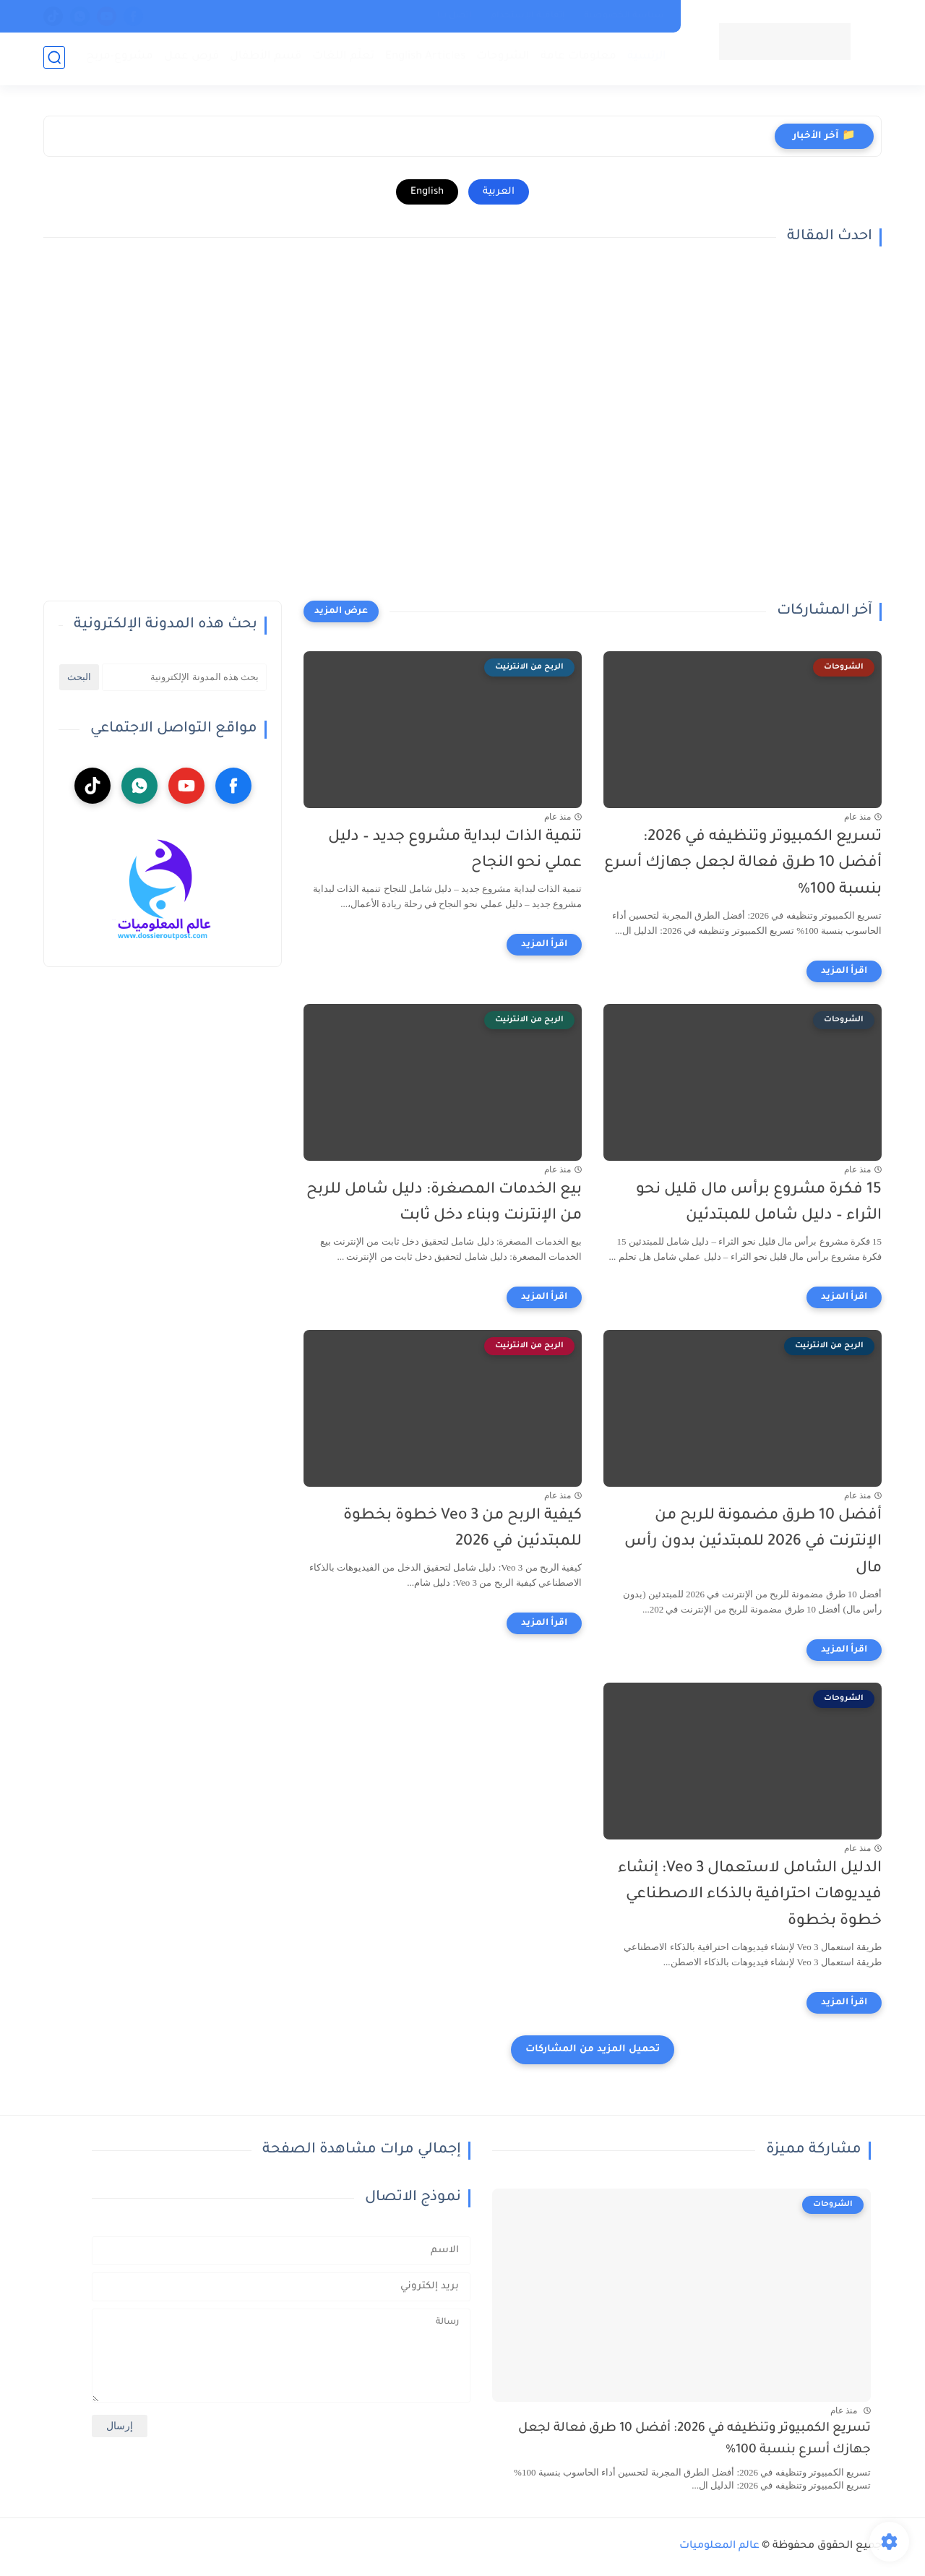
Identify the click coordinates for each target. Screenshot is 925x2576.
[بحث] (54, 59)
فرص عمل (190, 58)
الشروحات (501, 58)
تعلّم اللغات (342, 58)
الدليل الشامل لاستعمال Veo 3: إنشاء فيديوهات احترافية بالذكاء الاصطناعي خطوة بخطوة (750, 1895)
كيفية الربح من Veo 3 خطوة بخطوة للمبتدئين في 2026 (462, 1529)
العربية (499, 191)
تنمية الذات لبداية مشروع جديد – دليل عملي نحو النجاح (455, 850)
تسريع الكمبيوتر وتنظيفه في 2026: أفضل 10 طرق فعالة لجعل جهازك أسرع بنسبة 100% (743, 864)
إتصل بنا (454, 16)
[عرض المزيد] (341, 611)
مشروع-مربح (118, 58)
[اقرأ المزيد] (844, 971)
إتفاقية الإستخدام (528, 16)
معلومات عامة (577, 58)
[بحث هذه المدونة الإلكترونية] (184, 677)
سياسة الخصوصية (624, 16)
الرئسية (645, 58)
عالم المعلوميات (719, 2546)
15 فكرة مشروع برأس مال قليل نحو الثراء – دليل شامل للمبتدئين (759, 1203)
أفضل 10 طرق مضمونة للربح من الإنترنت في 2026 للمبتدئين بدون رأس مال (753, 1543)
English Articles (424, 58)
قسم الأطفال (264, 58)
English (427, 191)
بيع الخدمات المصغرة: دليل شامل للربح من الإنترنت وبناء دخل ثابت (444, 1203)
